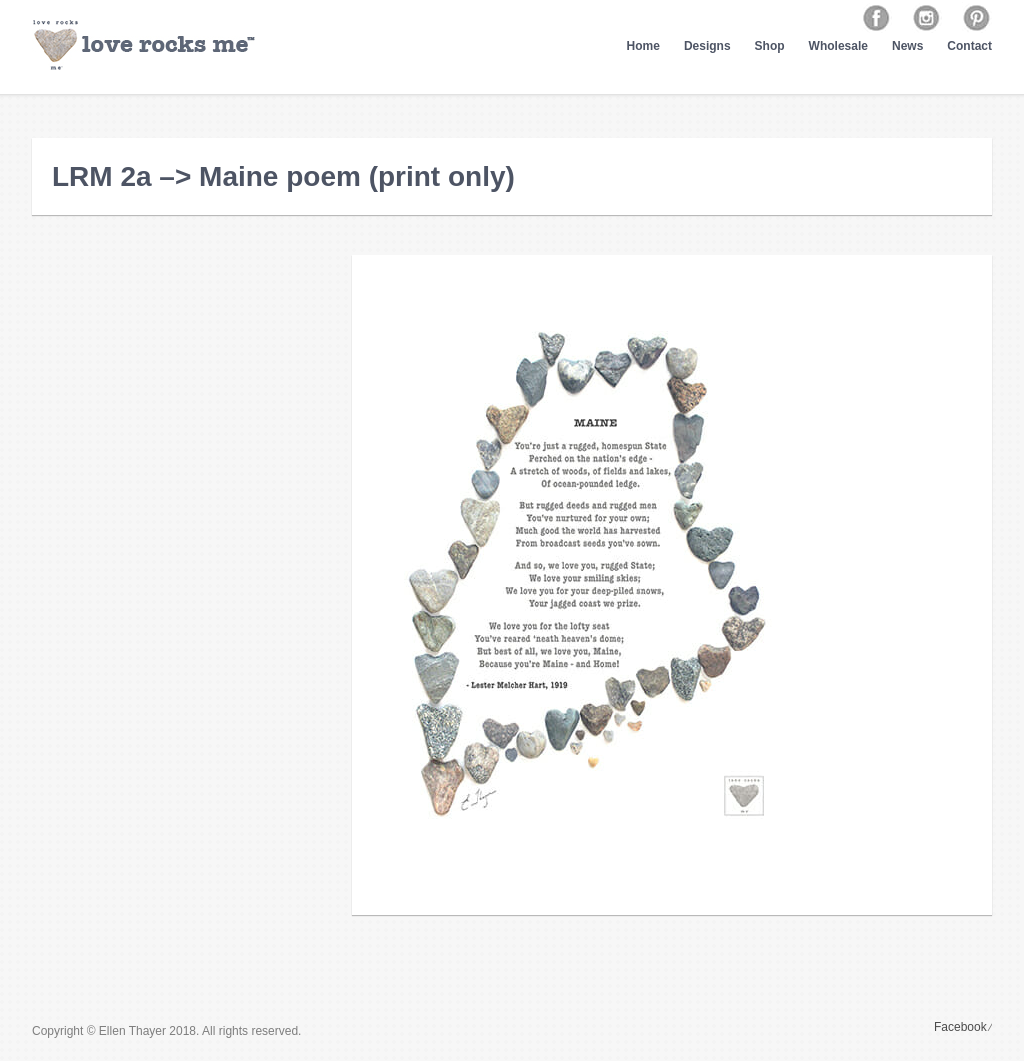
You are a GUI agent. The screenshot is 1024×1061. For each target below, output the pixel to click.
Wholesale (838, 46)
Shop (770, 46)
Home (643, 46)
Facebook (960, 1027)
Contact (969, 46)
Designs (707, 46)
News (907, 46)
